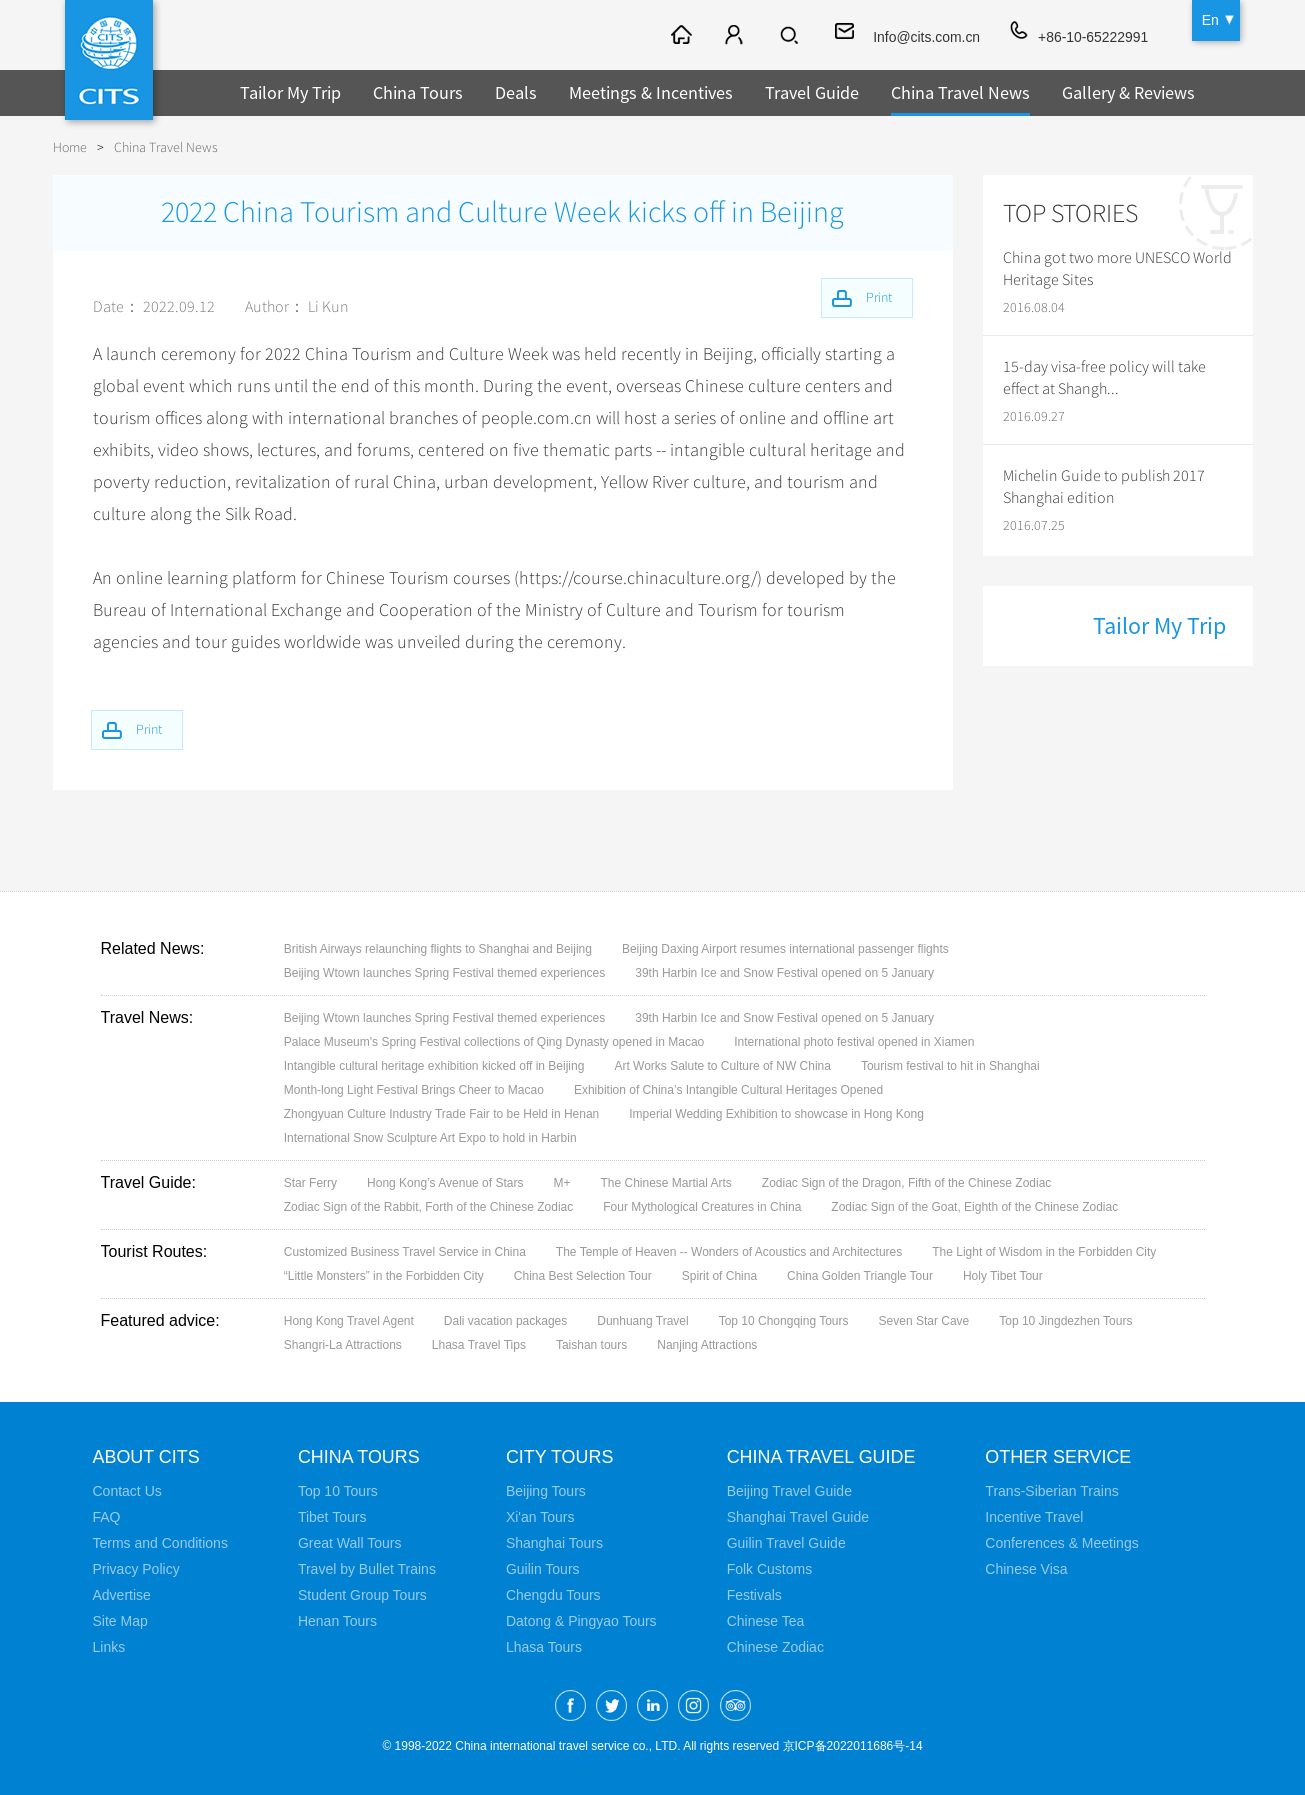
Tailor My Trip (290, 92)
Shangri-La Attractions (343, 1345)
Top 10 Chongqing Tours (784, 1321)
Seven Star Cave (924, 1321)
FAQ (107, 1517)
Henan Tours (337, 1621)
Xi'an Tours (540, 1517)
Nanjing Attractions (707, 1345)
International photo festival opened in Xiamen (854, 1042)
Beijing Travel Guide (789, 1491)
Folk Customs (770, 1569)
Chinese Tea (766, 1621)
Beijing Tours (546, 1491)
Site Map (120, 1621)
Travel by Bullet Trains (367, 1569)
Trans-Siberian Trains (1052, 1491)
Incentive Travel (1035, 1517)
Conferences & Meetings (1062, 1543)
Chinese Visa (1027, 1569)
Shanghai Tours (554, 1543)
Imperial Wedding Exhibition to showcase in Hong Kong (776, 1114)
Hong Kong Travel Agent (349, 1321)
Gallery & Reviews (1128, 92)
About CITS (147, 1457)
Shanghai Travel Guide (798, 1517)
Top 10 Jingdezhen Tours (1065, 1321)
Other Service (1059, 1457)
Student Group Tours (362, 1595)
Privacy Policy (136, 1569)
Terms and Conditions (160, 1543)
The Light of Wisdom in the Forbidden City (1044, 1252)
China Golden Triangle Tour (860, 1276)
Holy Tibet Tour (1003, 1276)
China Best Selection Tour (583, 1276)
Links (109, 1647)
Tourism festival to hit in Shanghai (950, 1066)
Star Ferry (310, 1183)
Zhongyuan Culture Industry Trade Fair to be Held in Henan (442, 1114)
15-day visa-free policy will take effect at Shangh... (1104, 378)
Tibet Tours (332, 1517)
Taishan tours (591, 1345)
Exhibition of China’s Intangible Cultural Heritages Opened (728, 1090)
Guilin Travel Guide (786, 1543)
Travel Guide (812, 92)
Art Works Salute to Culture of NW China (722, 1066)
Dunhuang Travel (642, 1321)
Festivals (754, 1595)
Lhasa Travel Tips (479, 1345)
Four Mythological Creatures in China (702, 1207)
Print (151, 729)
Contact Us (127, 1491)
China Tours (418, 92)
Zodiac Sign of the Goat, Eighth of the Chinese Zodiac (974, 1207)
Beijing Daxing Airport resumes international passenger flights (785, 949)
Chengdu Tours (553, 1595)
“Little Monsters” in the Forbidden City (384, 1276)
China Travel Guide (822, 1457)
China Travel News (960, 92)
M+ (561, 1183)
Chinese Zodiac (775, 1647)
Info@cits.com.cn (926, 37)
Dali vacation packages (505, 1321)
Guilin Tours (543, 1569)
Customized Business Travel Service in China (405, 1252)
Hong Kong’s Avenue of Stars (445, 1183)
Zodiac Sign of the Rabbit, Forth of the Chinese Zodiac (429, 1207)
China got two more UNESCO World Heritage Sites (1117, 269)
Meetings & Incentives (651, 92)
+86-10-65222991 (1092, 37)
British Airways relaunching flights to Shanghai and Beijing (438, 949)
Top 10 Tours (338, 1491)
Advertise (122, 1595)
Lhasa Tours (544, 1647)
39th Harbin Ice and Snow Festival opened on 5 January (784, 973)
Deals (516, 92)
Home (70, 147)
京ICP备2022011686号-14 (853, 1746)
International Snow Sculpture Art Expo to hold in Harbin (430, 1138)
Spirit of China (719, 1276)
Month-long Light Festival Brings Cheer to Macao (414, 1090)
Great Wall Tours (349, 1543)
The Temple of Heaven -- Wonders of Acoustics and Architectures (729, 1252)
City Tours (560, 1457)
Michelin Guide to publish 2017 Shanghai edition (1104, 487)
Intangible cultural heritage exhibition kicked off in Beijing (434, 1066)
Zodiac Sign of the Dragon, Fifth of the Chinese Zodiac (907, 1183)
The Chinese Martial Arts (665, 1183)
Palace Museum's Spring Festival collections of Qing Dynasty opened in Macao (494, 1042)
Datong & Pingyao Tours (581, 1621)
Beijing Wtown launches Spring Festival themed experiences (445, 973)
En (1210, 20)
